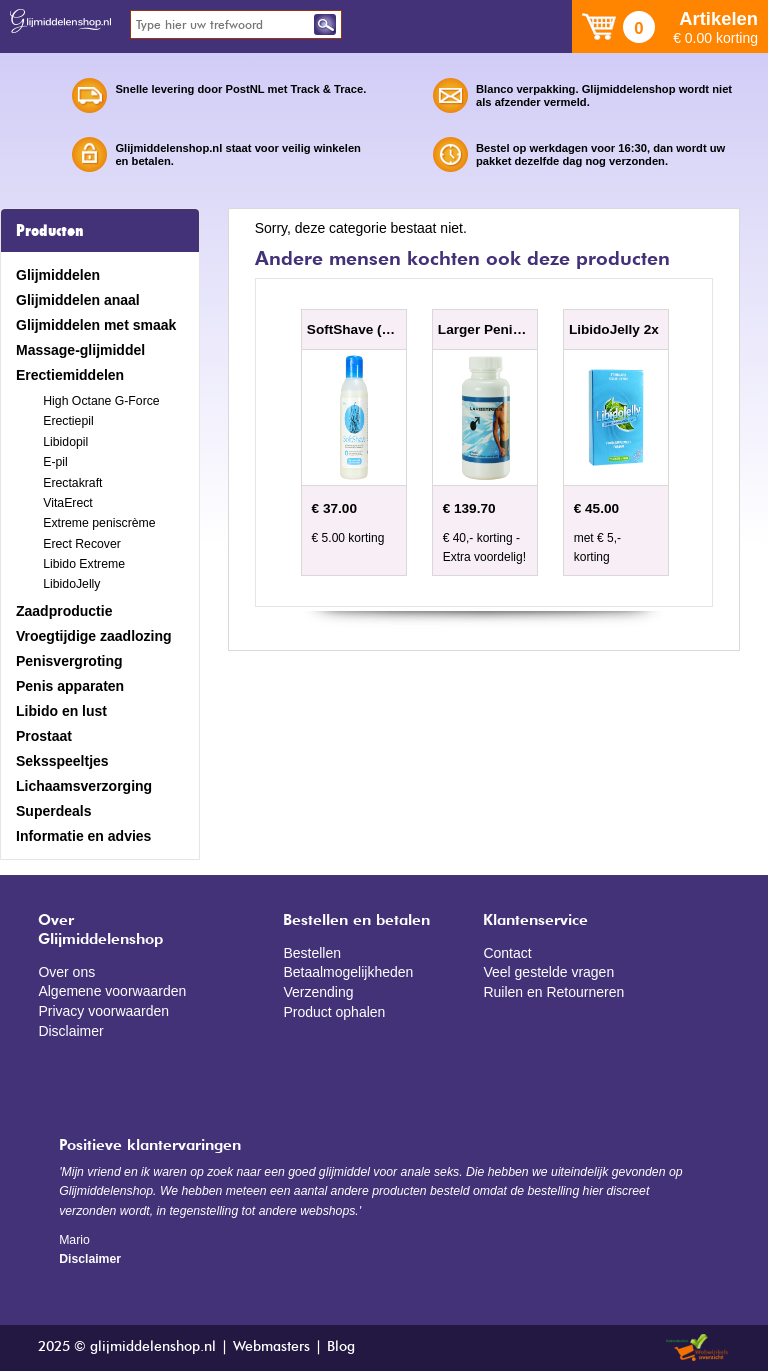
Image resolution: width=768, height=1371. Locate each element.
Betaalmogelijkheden (348, 972)
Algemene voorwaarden (112, 991)
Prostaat (44, 736)
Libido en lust (61, 711)
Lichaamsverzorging (84, 786)
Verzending (318, 992)
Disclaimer (70, 1031)
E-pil (55, 462)
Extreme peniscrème (99, 523)
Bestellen (312, 953)
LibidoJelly (71, 584)
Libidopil (65, 442)
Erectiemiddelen (70, 375)
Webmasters (271, 1347)
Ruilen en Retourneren (553, 992)
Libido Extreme (84, 564)
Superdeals (53, 811)
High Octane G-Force (101, 401)
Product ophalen (334, 1012)
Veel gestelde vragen (548, 972)
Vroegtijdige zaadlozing (94, 636)
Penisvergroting (69, 661)
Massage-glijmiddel (80, 350)
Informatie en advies (83, 836)
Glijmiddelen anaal (78, 300)
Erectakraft (72, 483)
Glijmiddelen (58, 275)
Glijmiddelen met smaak (96, 325)
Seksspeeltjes (62, 761)
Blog (341, 1347)
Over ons (66, 972)
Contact (507, 953)
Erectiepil (68, 421)
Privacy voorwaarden (103, 1011)
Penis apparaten (70, 686)
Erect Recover (82, 544)
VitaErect (67, 503)
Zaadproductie (64, 611)
